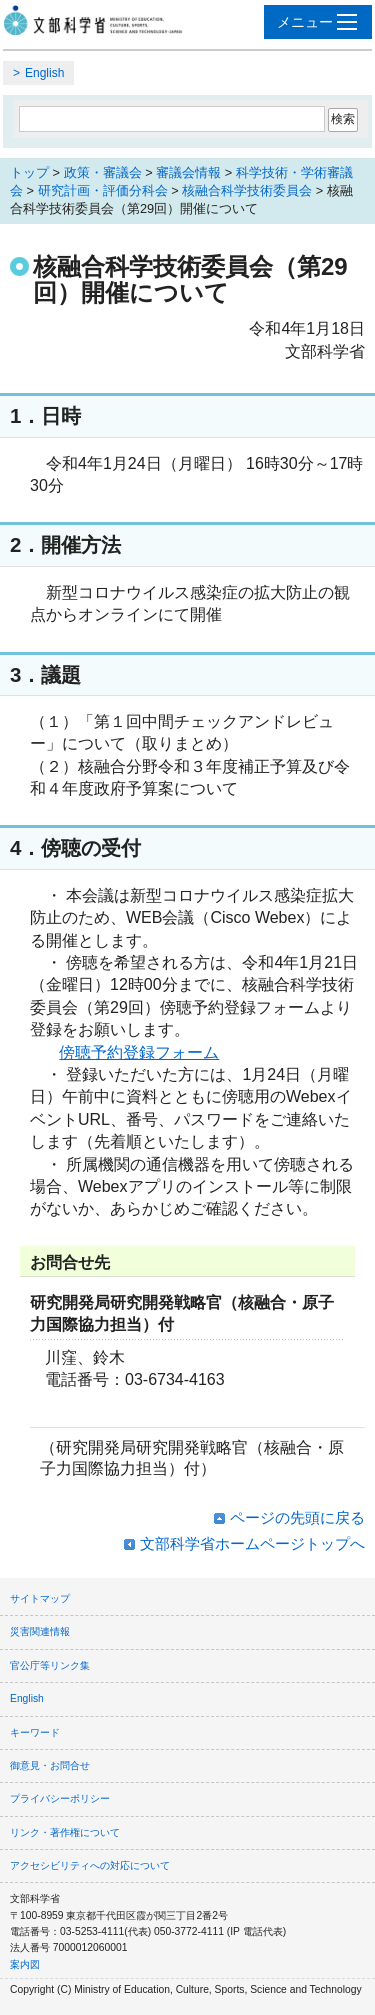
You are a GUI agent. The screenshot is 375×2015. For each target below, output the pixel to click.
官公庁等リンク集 (50, 1665)
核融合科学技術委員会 (247, 190)
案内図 (25, 1964)
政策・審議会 (103, 172)
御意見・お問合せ (50, 1765)
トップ (29, 172)
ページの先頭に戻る (297, 1517)
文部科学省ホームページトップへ (252, 1543)
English (44, 73)
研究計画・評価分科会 (103, 190)
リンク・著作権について (65, 1832)
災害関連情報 (40, 1631)
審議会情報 (188, 172)
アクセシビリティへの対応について (90, 1865)
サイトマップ (40, 1598)
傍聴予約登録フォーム (139, 1052)
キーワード (35, 1732)
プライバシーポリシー (60, 1798)
